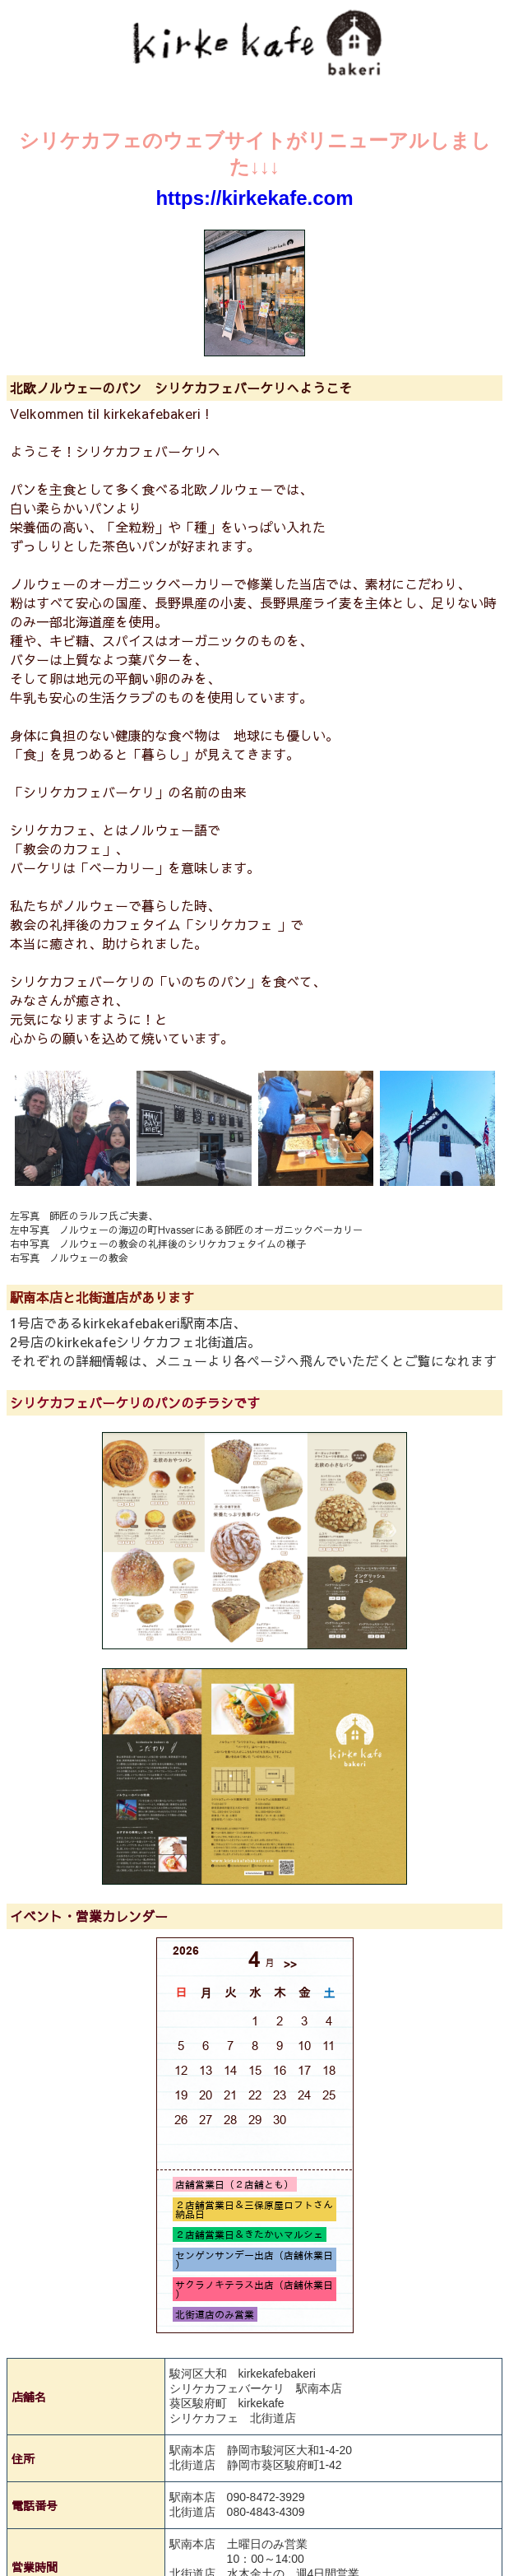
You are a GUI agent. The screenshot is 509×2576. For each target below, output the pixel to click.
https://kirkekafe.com (254, 198)
